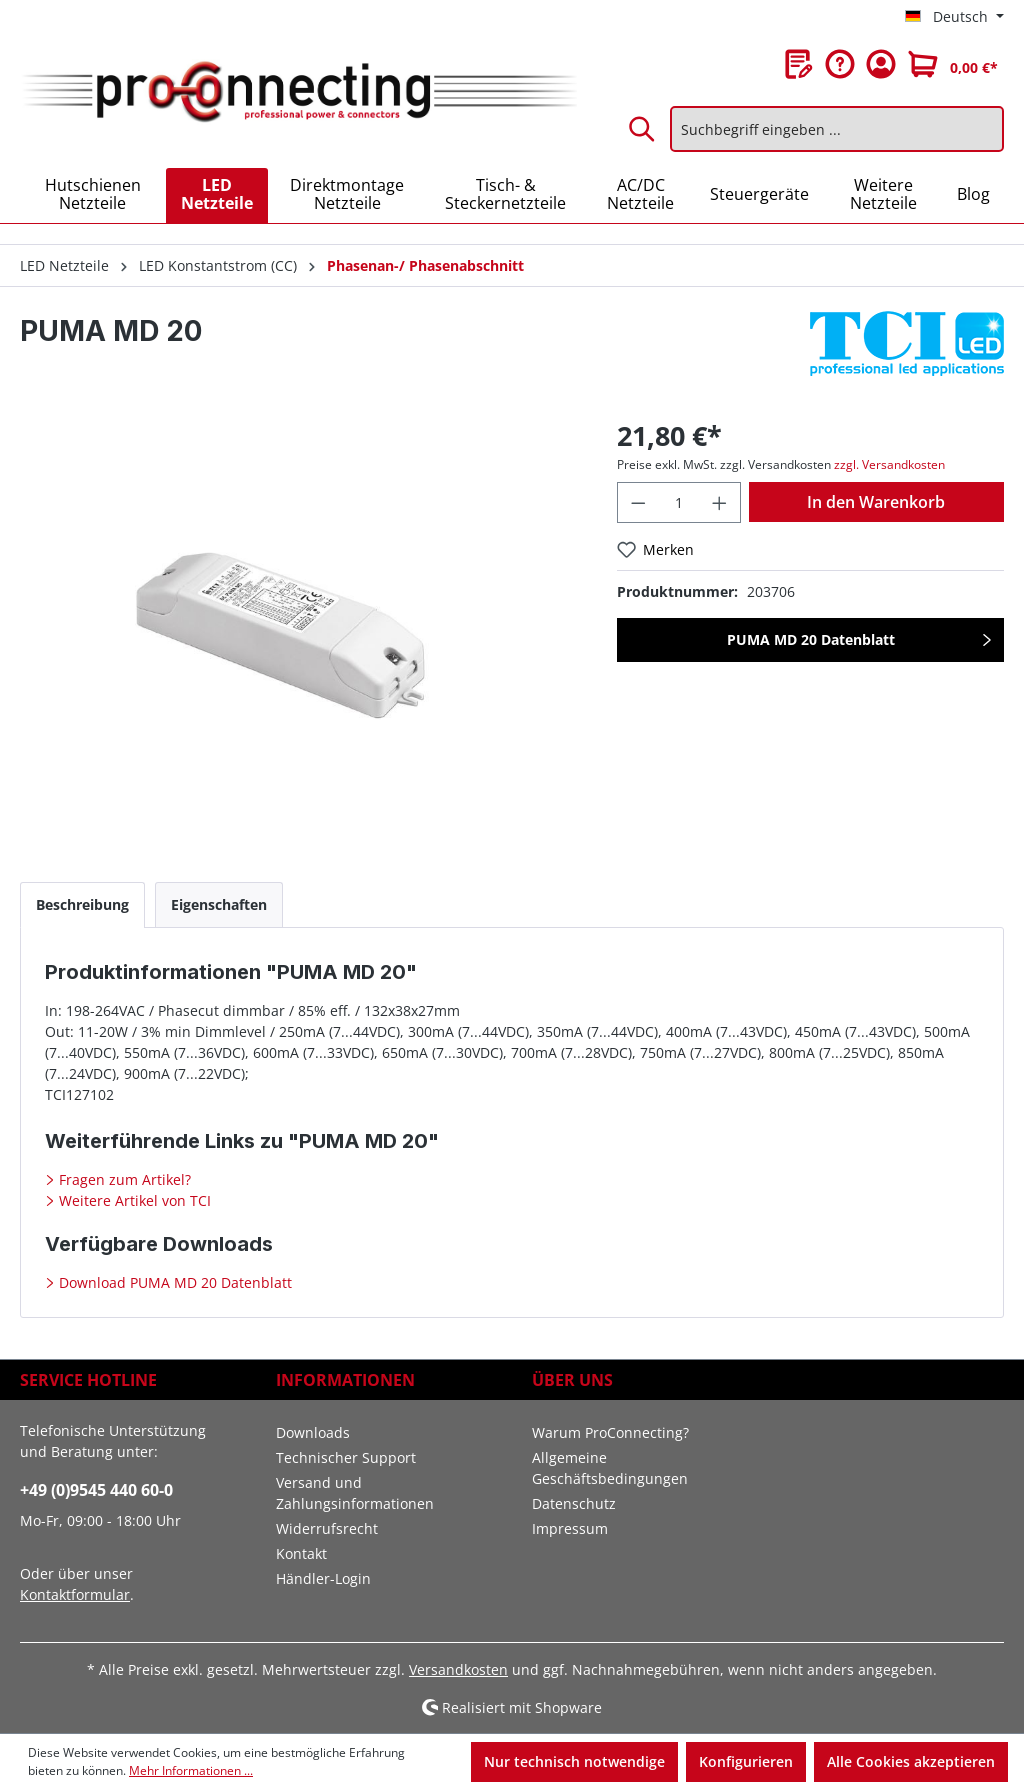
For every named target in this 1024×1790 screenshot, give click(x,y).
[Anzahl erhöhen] (720, 502)
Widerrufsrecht (327, 1528)
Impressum (570, 1528)
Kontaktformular (75, 1594)
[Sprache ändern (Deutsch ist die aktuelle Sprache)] (954, 17)
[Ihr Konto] (881, 64)
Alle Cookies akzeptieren (911, 1761)
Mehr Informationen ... (191, 1770)
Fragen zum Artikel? (123, 1179)
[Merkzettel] (799, 64)
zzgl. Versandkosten (889, 464)
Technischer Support (346, 1457)
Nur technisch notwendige (574, 1761)
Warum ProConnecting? (610, 1432)
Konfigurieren (746, 1761)
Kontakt (301, 1553)
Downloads (313, 1432)
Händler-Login (323, 1578)
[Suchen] (643, 129)
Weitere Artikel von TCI (133, 1200)
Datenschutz (574, 1503)
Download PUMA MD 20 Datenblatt (173, 1282)
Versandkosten (458, 1669)
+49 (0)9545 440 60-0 (96, 1490)
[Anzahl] (679, 502)
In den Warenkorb (876, 502)
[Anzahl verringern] (638, 502)
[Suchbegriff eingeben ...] (837, 129)
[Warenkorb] (953, 64)
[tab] (82, 904)
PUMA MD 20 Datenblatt (811, 639)
